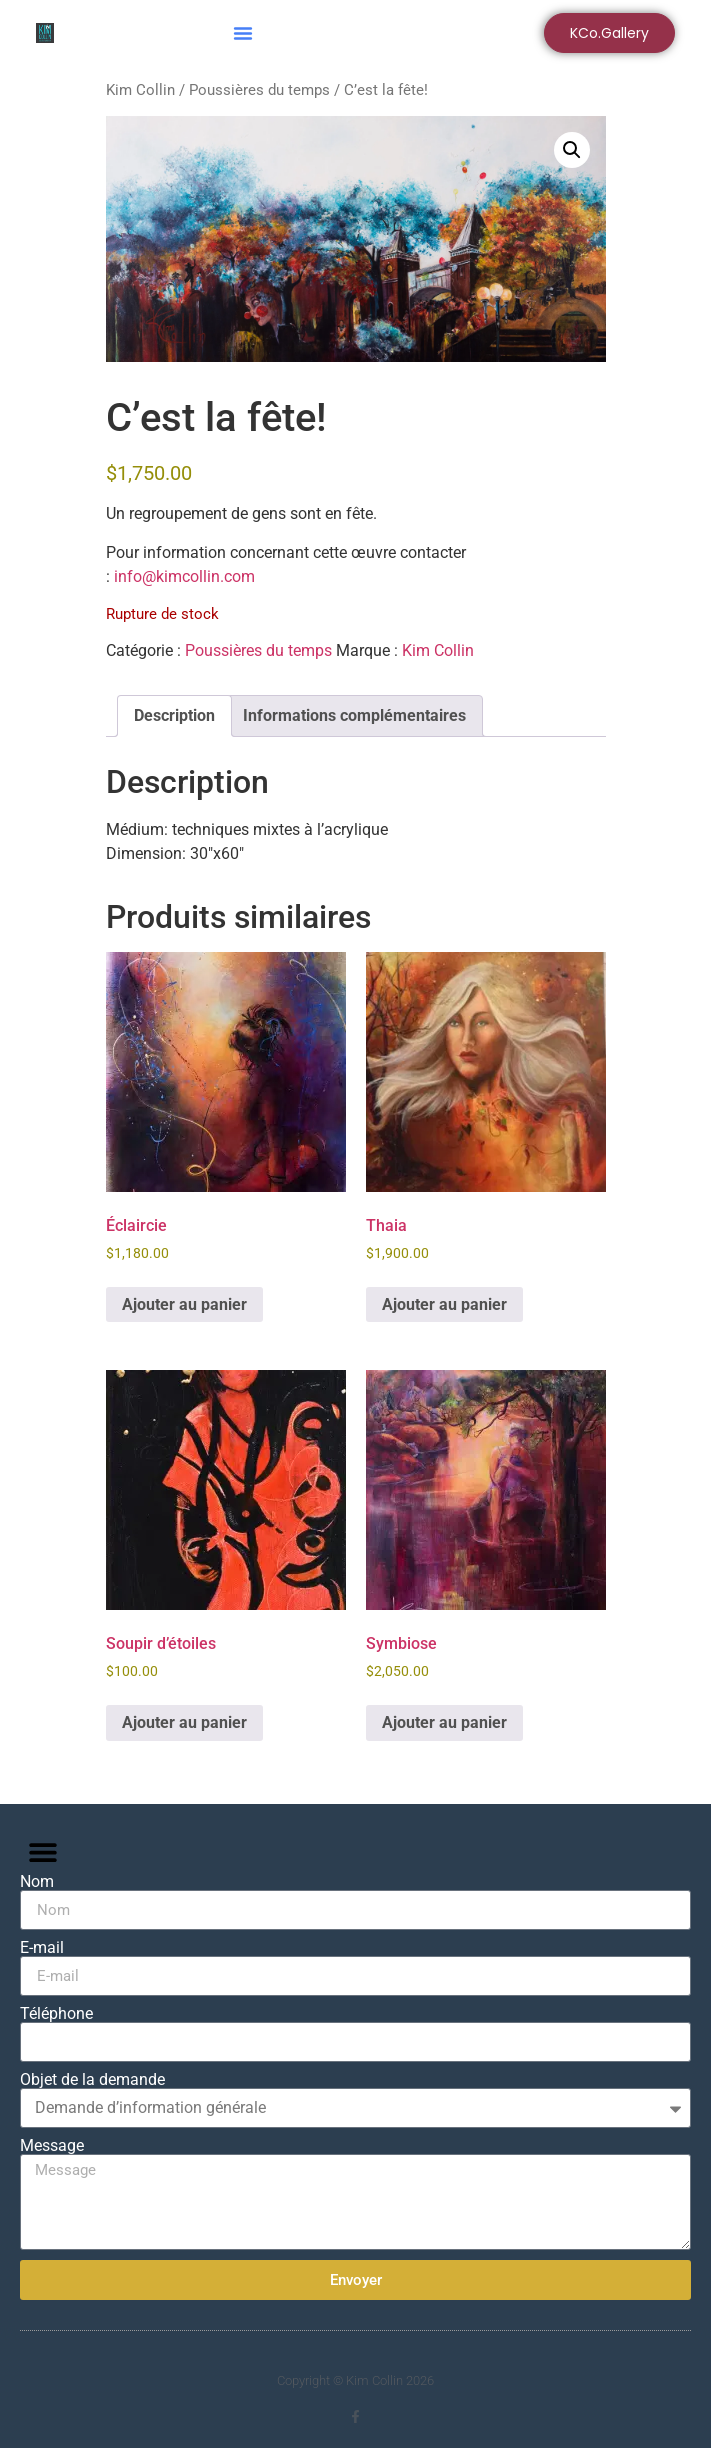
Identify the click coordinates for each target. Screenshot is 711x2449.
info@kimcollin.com (184, 576)
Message (52, 2146)
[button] (243, 33)
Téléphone (56, 2014)
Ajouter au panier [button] (184, 1304)
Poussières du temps (259, 90)
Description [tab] (174, 715)
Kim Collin (140, 90)
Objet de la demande (92, 2080)
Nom (37, 1882)
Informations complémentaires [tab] (354, 715)
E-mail (42, 1948)
